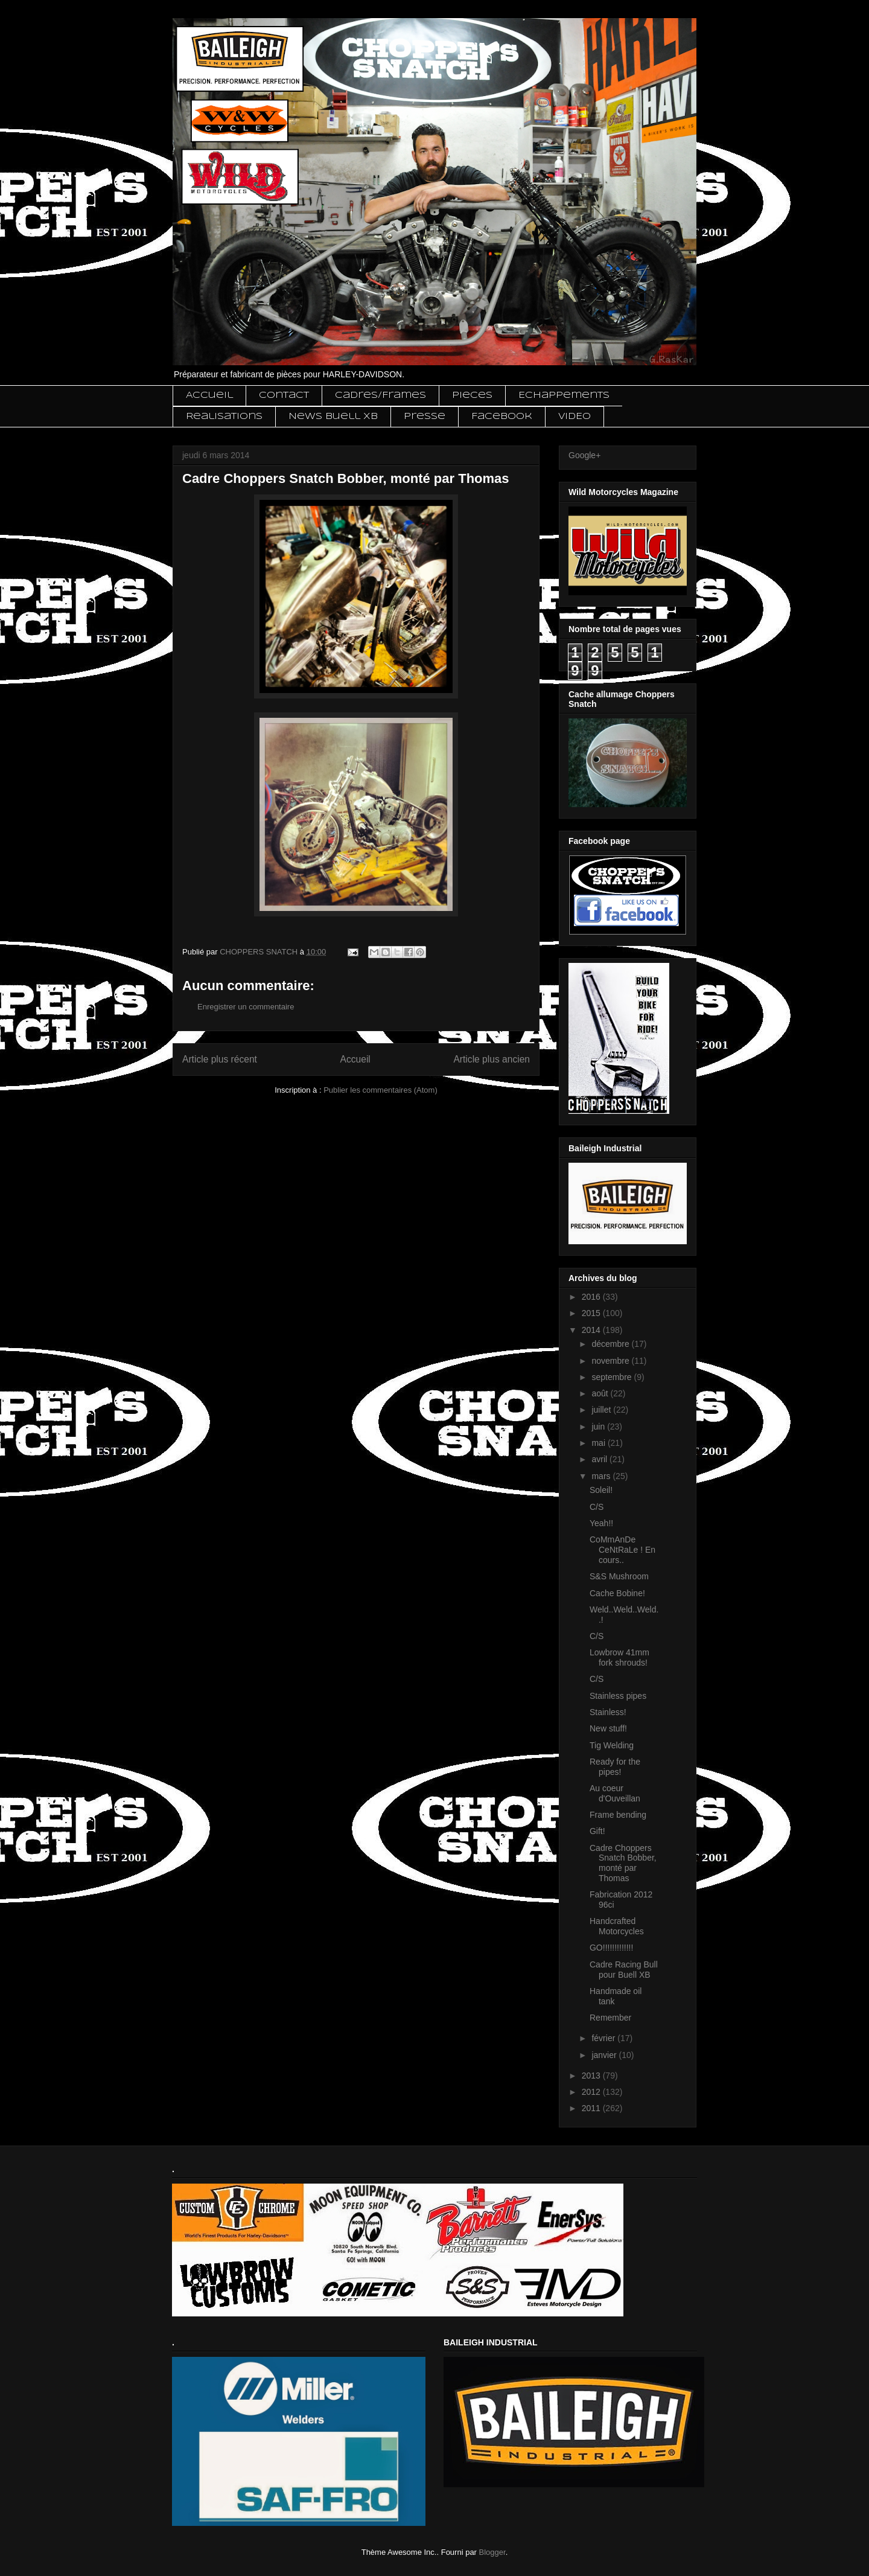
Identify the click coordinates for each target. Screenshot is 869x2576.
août (600, 1393)
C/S (596, 1507)
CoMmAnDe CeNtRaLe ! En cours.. (622, 1550)
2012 (592, 2092)
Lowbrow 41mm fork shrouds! (619, 1657)
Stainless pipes (618, 1696)
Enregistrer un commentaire (245, 1006)
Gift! (597, 1831)
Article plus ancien (491, 1059)
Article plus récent (219, 1059)
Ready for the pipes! (615, 1767)
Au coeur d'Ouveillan (615, 1793)
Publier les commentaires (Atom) (380, 1090)
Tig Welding (612, 1745)
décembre (611, 1344)
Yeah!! (601, 1523)
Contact (284, 395)
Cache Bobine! (617, 1593)
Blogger (492, 2552)
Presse (424, 416)
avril (600, 1459)
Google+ (584, 455)
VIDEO (574, 416)
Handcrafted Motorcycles (617, 1926)
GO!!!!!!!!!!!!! (611, 1947)
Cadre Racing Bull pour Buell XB (624, 1970)
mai (599, 1443)
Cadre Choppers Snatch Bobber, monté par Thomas (623, 1863)
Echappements (564, 395)
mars (602, 1476)
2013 (592, 2075)
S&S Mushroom (619, 1576)
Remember (610, 2017)
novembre (611, 1361)
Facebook (501, 416)
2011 (592, 2108)
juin (599, 1426)
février (604, 2038)
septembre (612, 1377)
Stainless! (608, 1712)
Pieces (472, 395)
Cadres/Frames (380, 395)
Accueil (209, 395)
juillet (602, 1409)
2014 (592, 1330)
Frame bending (618, 1815)
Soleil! (601, 1490)
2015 (592, 1313)
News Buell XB (333, 416)
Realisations (224, 416)
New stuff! (608, 1728)
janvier (605, 2055)
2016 (592, 1297)
